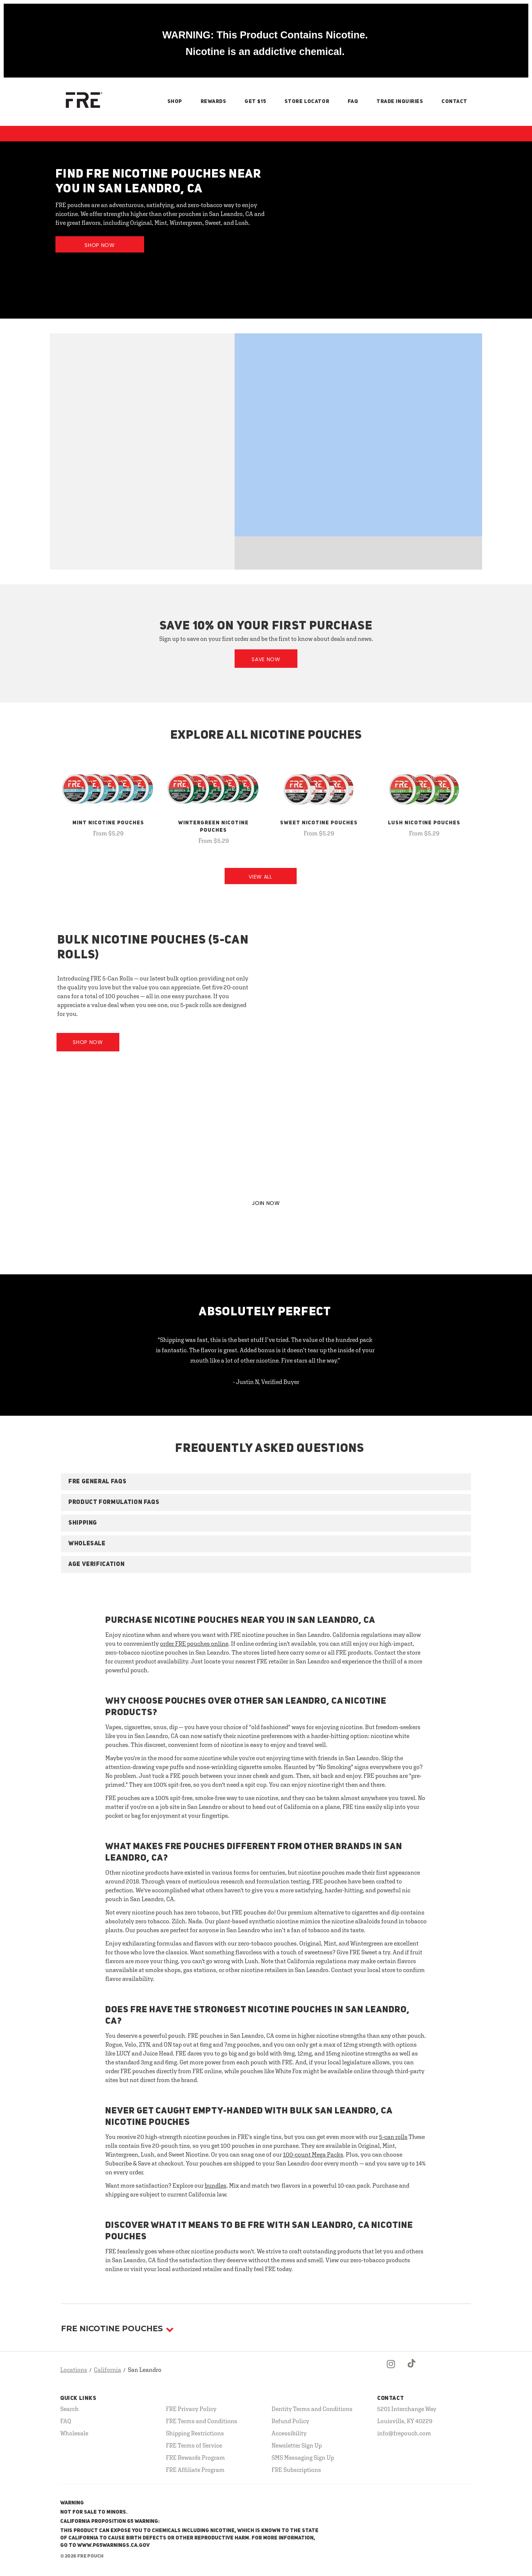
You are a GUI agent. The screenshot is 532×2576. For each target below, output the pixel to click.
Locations (73, 2369)
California (107, 2369)
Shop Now (100, 245)
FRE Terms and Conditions (201, 2421)
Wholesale (74, 2433)
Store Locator (306, 101)
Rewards (213, 101)
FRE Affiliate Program (195, 2469)
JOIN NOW (266, 1203)
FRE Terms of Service (194, 2445)
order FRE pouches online (194, 1643)
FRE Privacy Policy (191, 2408)
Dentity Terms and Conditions (312, 2408)
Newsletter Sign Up (297, 2445)
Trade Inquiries (399, 101)
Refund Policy (290, 2421)
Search (69, 2408)
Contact (454, 101)
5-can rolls (393, 2136)
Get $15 (255, 101)
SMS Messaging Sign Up (303, 2457)
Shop (174, 101)
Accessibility (289, 2433)
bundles (215, 2185)
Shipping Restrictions (195, 2433)
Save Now (266, 659)
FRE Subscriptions (296, 2469)
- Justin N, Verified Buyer (266, 1381)
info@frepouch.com (404, 2433)
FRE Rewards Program (195, 2457)
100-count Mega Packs (313, 2154)
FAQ (353, 101)
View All (260, 876)
